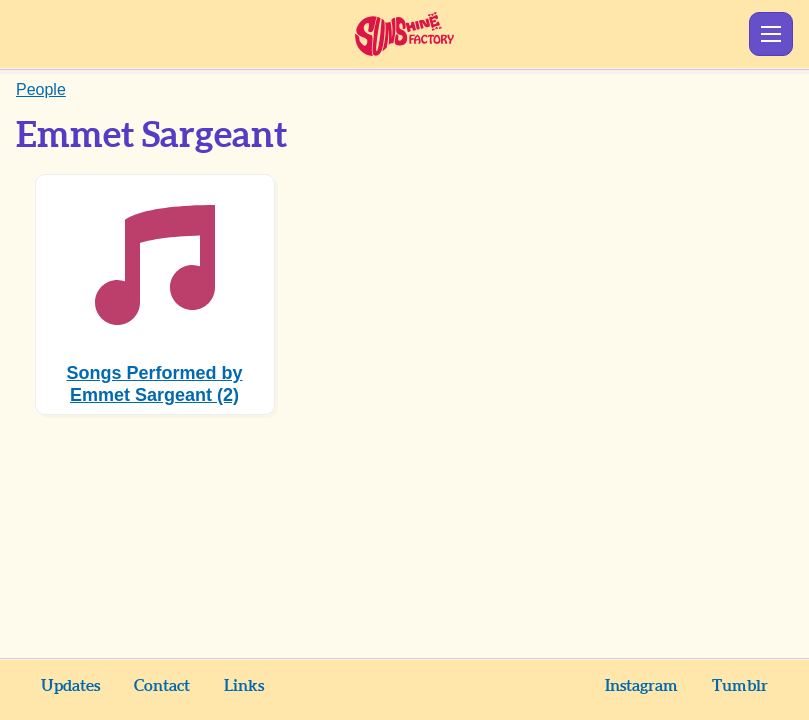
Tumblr (740, 686)
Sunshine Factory (404, 34)
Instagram (641, 686)
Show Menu (771, 34)
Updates (70, 686)
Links (244, 686)
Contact (162, 686)
